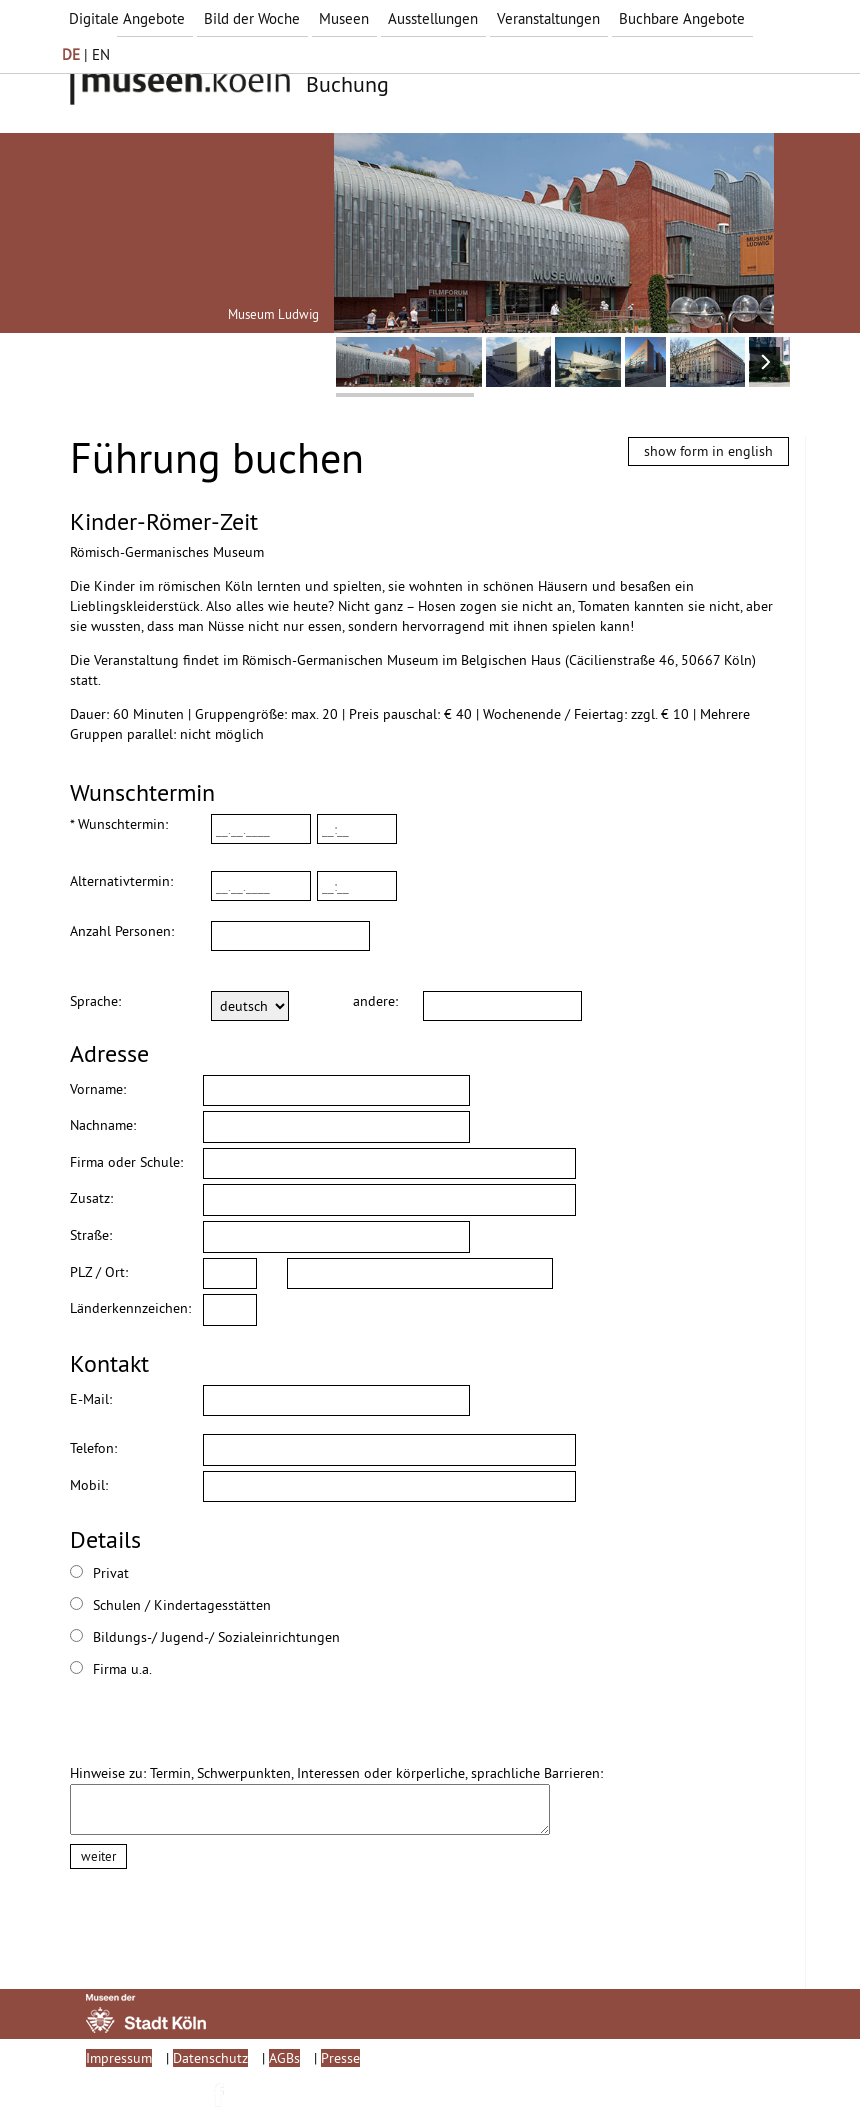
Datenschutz (210, 2058)
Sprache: (95, 1001)
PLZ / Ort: (99, 1272)
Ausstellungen (433, 18)
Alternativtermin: (121, 881)
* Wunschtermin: (119, 824)
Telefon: (93, 1448)
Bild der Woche (252, 18)
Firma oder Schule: (126, 1162)
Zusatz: (91, 1198)
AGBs (284, 2058)
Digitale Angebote (127, 18)
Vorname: (98, 1089)
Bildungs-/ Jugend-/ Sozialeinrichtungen (115, 1637)
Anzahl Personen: (122, 931)
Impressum (119, 2058)
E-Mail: (91, 1399)
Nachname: (103, 1125)
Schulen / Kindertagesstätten (115, 1605)
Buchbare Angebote (682, 18)
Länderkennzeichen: (130, 1308)
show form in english (708, 451)
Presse (340, 2058)
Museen (344, 18)
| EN (86, 54)
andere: (372, 1001)
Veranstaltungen (548, 18)
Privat (99, 1573)
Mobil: (89, 1485)
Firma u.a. (111, 1669)
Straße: (91, 1235)
